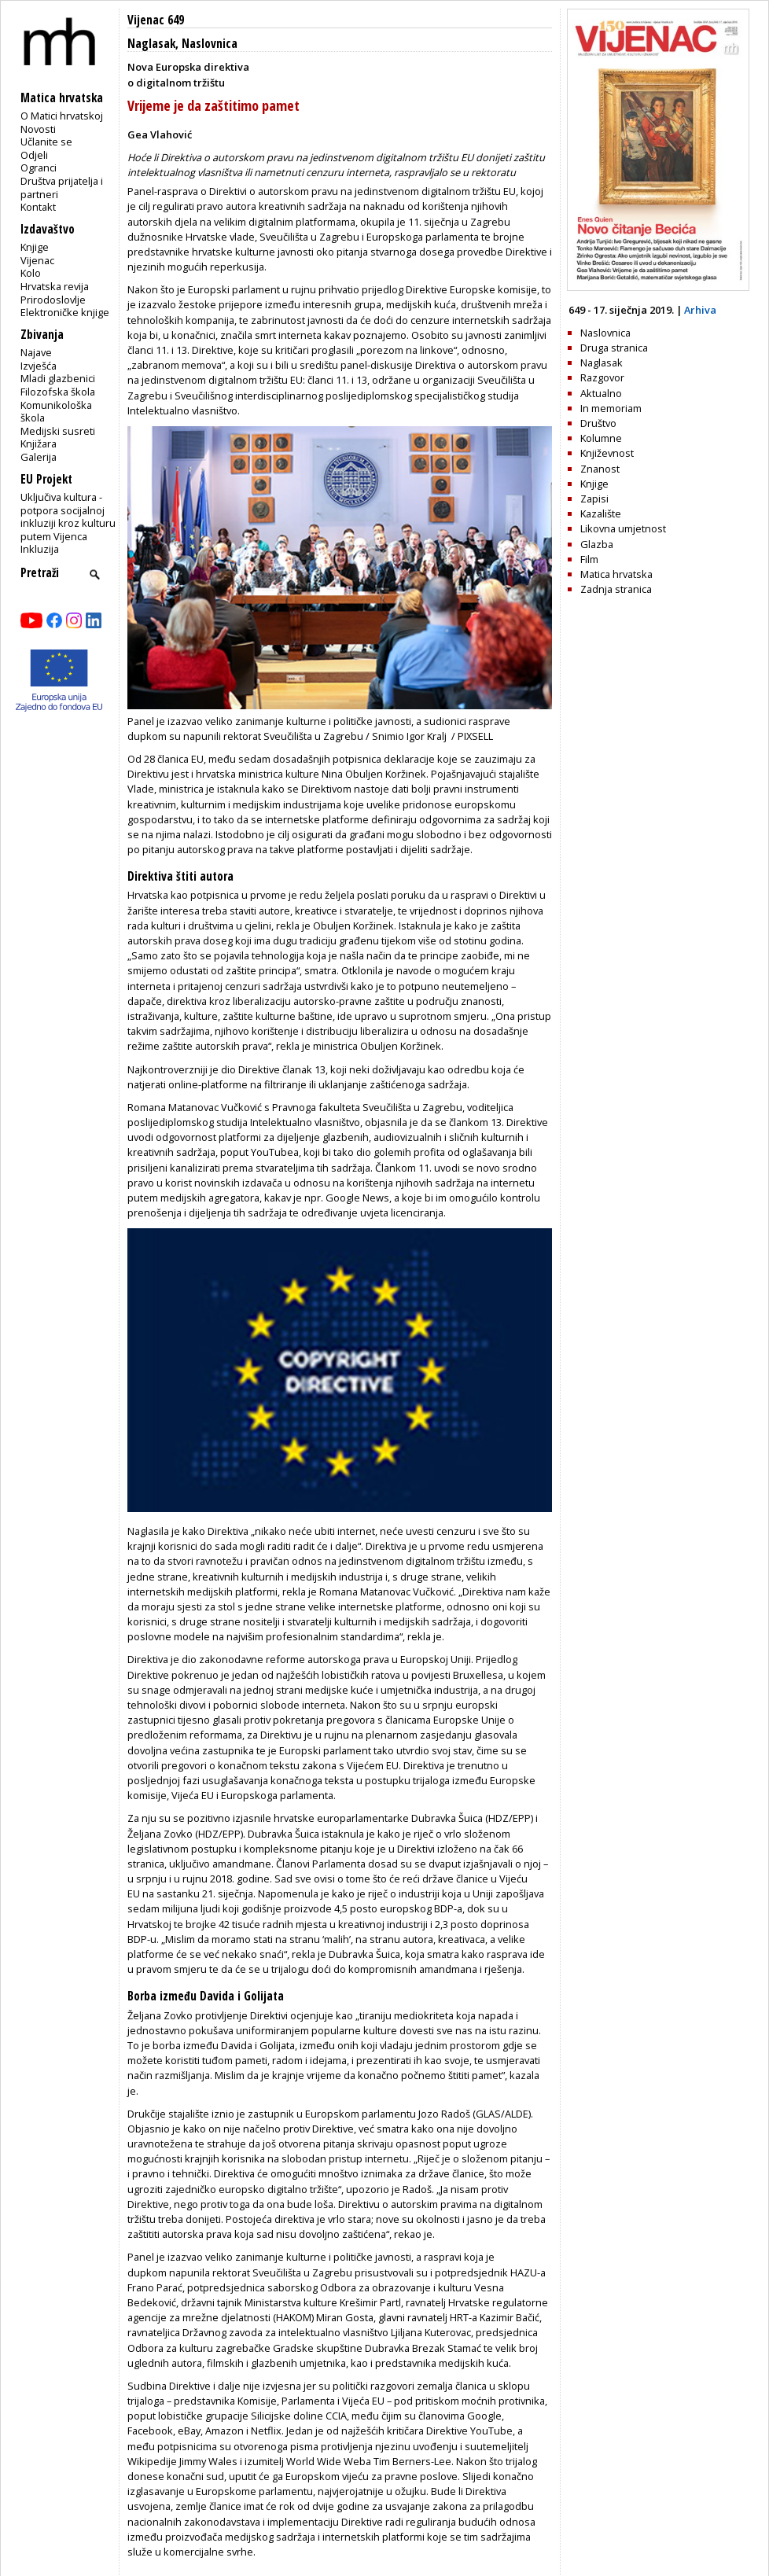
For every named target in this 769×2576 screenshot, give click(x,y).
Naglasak (151, 43)
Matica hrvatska (616, 574)
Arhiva (700, 310)
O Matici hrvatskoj (61, 116)
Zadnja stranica (616, 589)
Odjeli (34, 155)
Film (589, 559)
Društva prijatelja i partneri (61, 187)
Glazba (596, 544)
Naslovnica (209, 43)
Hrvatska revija (54, 286)
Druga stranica (614, 347)
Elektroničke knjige (64, 312)
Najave (36, 352)
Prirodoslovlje (53, 300)
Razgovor (602, 377)
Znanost (600, 469)
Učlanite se (46, 141)
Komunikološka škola (56, 411)
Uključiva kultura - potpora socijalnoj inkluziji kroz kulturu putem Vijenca (68, 516)
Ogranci (38, 167)
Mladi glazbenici (57, 378)
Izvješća (38, 366)
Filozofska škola (57, 392)
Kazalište (600, 513)
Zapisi (594, 498)
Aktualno (601, 393)
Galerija (38, 457)
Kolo (30, 273)
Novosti (38, 129)
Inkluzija (39, 549)
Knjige (34, 247)
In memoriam (611, 408)
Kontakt (38, 207)
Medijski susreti (57, 431)
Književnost (607, 453)
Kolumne (601, 438)
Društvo (598, 423)
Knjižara (38, 443)
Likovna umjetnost (623, 528)
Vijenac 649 (155, 20)
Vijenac (37, 260)
